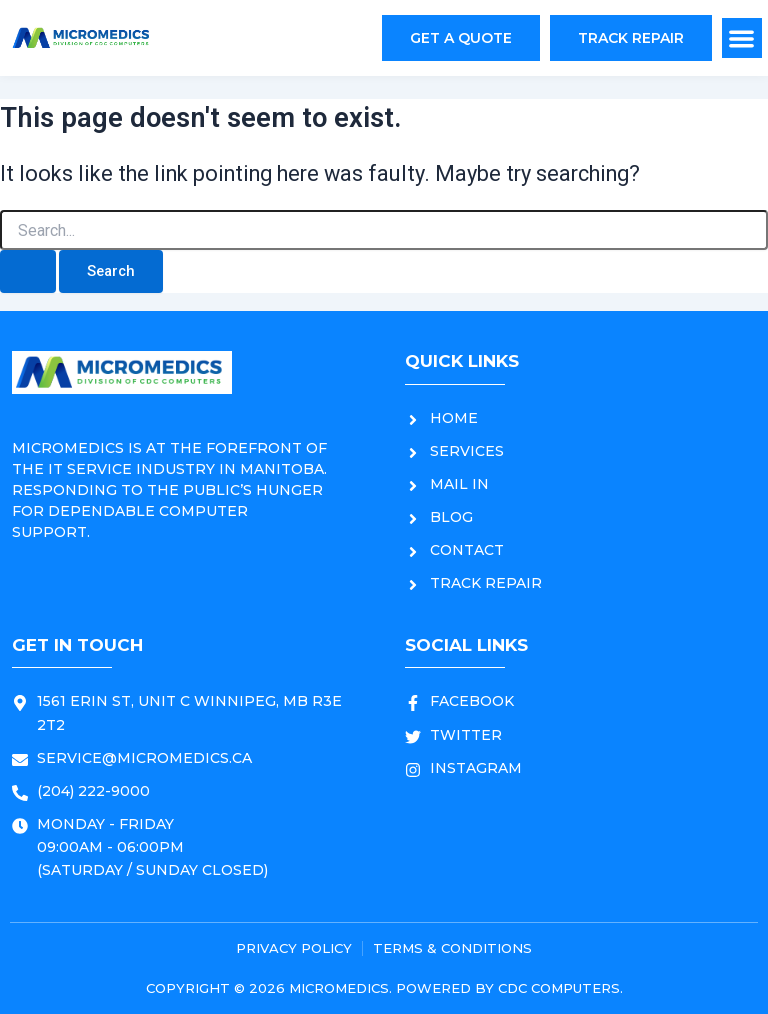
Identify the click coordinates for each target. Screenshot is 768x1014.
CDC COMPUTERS (559, 988)
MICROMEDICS (339, 988)
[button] (742, 38)
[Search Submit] (28, 271)
